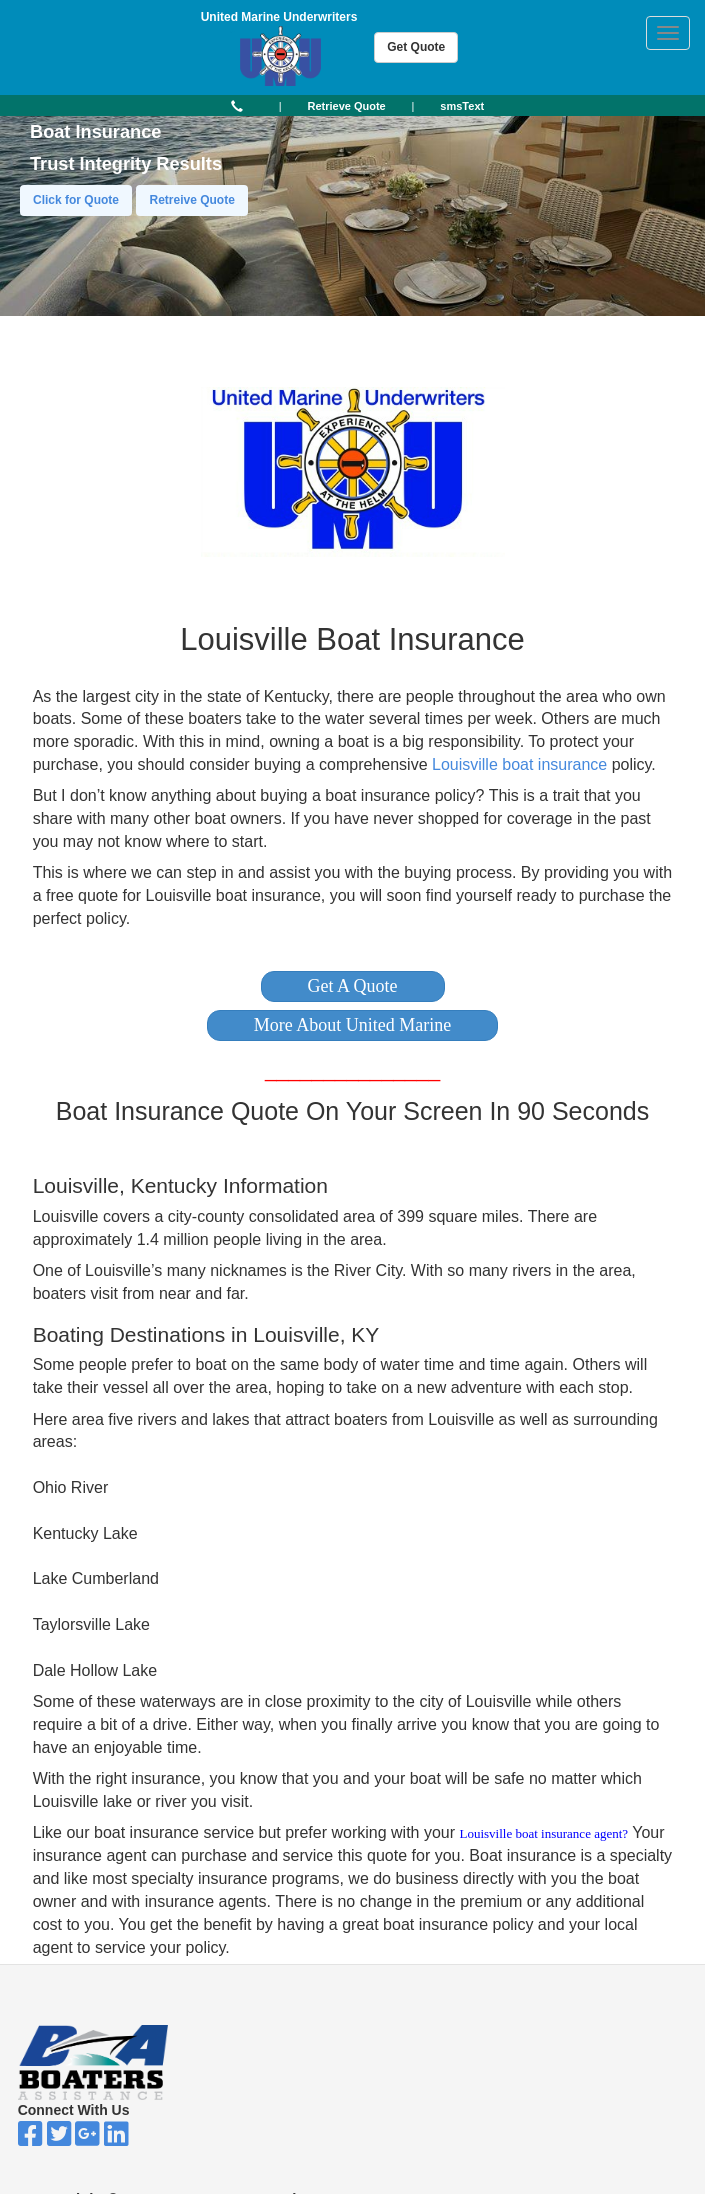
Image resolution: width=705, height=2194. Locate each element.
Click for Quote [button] (76, 200)
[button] (353, 986)
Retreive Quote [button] (191, 200)
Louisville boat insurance (519, 764)
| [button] (280, 106)
